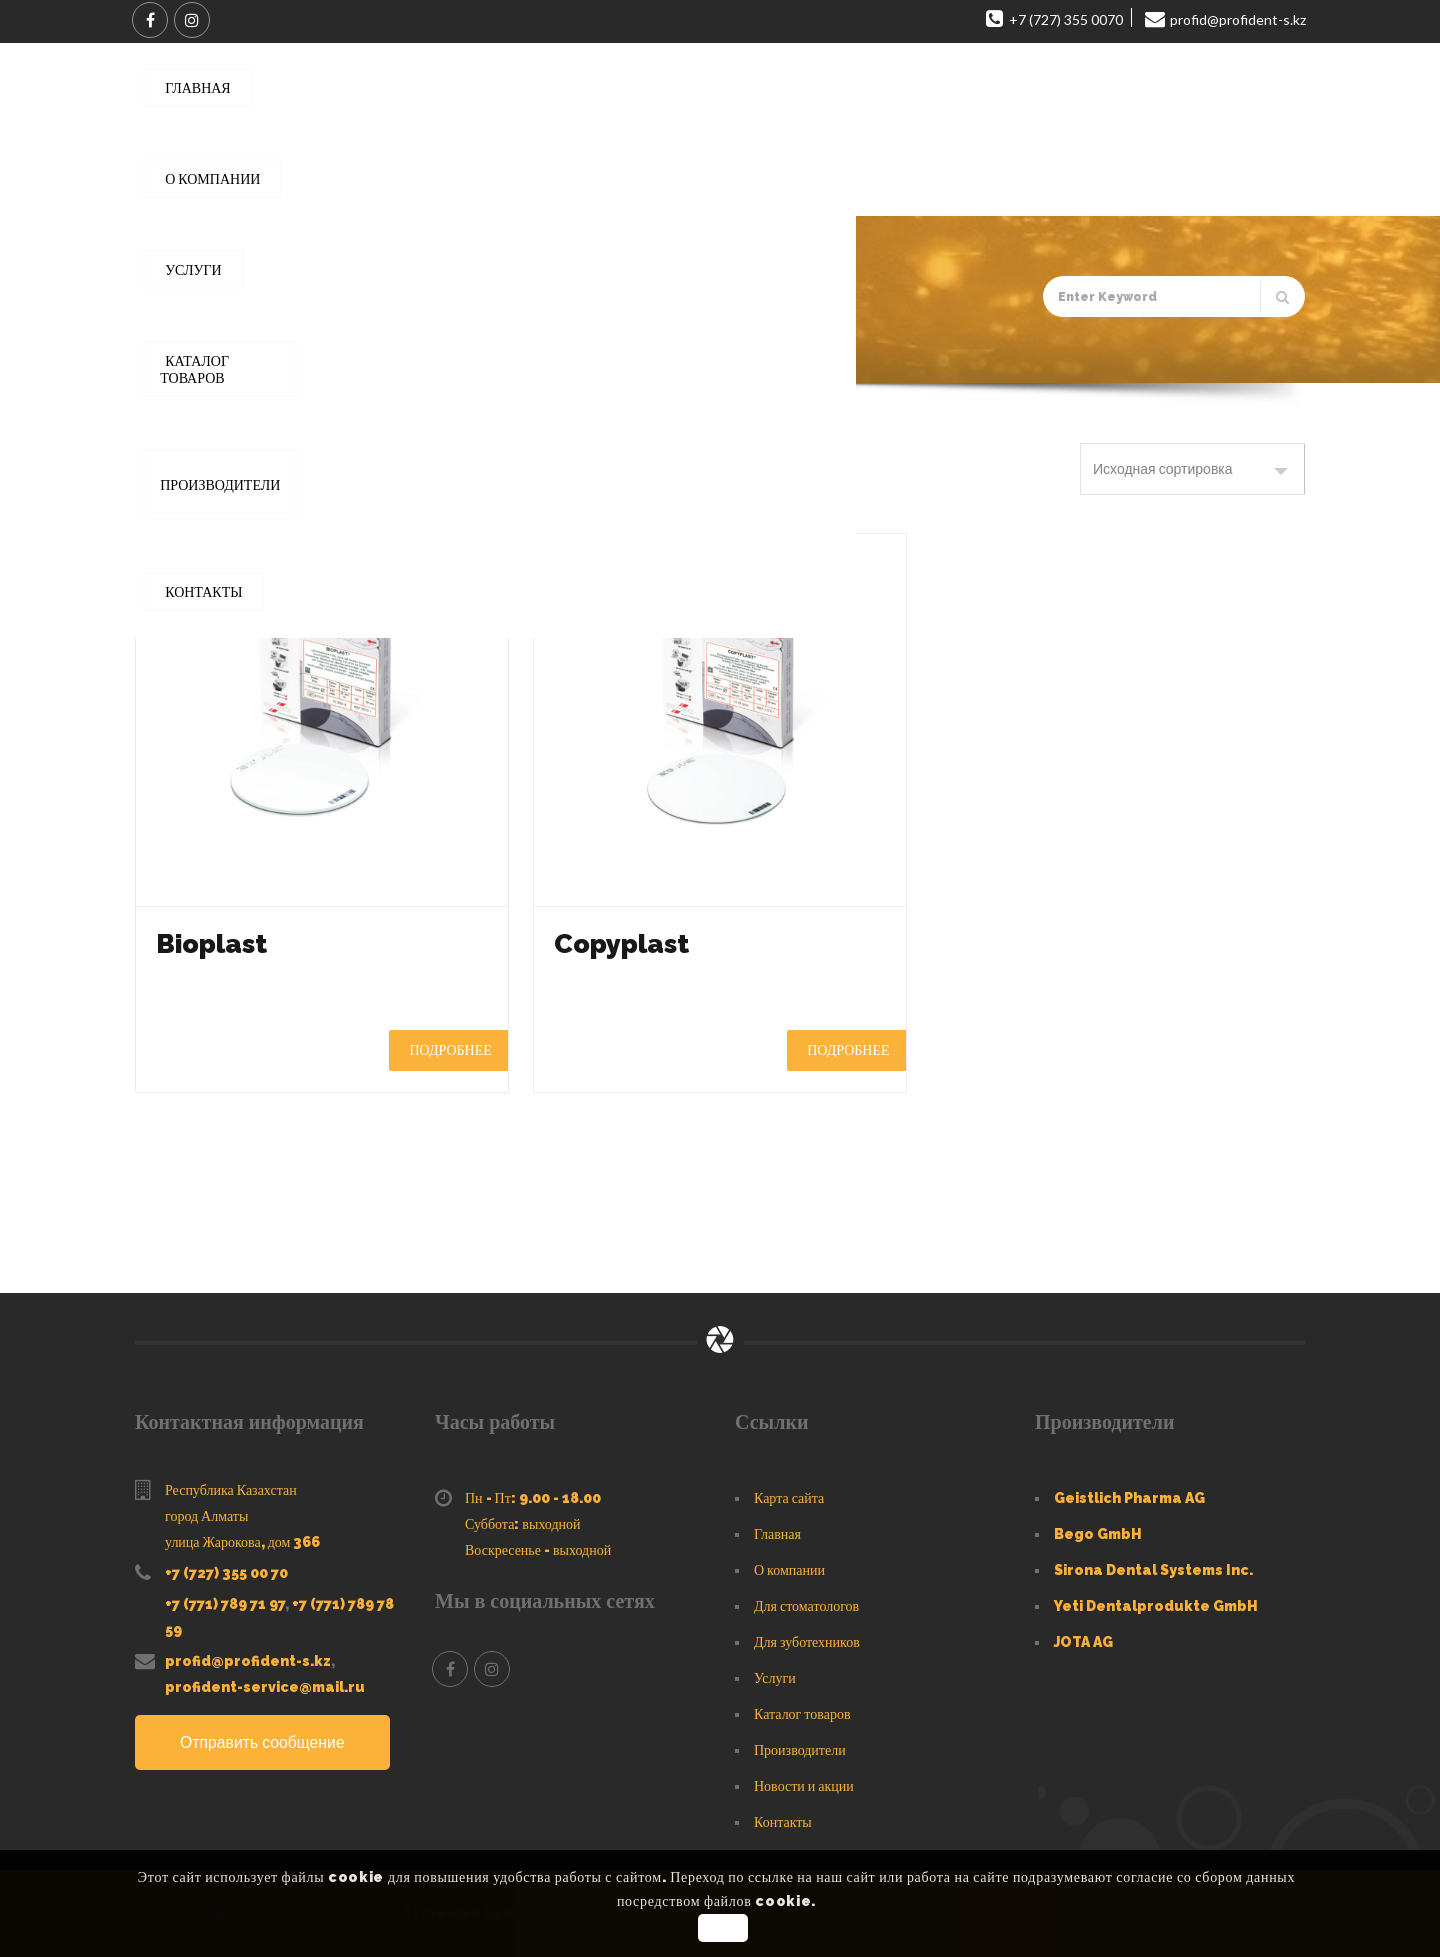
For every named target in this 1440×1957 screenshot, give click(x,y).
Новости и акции (804, 1786)
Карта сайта (789, 1498)
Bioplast (214, 943)
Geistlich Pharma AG (1129, 1498)
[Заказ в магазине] (1192, 469)
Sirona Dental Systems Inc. (1153, 1570)
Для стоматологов (806, 1606)
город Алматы (206, 1516)
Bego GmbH (1098, 1534)
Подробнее (450, 1050)
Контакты (783, 1822)
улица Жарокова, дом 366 (242, 1542)
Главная (230, 355)
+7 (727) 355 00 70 (226, 1573)
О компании (789, 1570)
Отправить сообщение (263, 1742)
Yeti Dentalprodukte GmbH (1156, 1606)
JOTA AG (1083, 1642)
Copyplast (625, 943)
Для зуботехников (807, 1642)
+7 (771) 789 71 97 (225, 1604)
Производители (800, 1750)
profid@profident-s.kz (248, 1661)
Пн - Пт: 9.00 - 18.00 (533, 1498)
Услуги (775, 1678)
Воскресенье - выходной (538, 1550)
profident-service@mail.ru (265, 1687)
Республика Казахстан (231, 1490)
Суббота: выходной (523, 1524)
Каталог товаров (322, 355)
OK (722, 1928)
